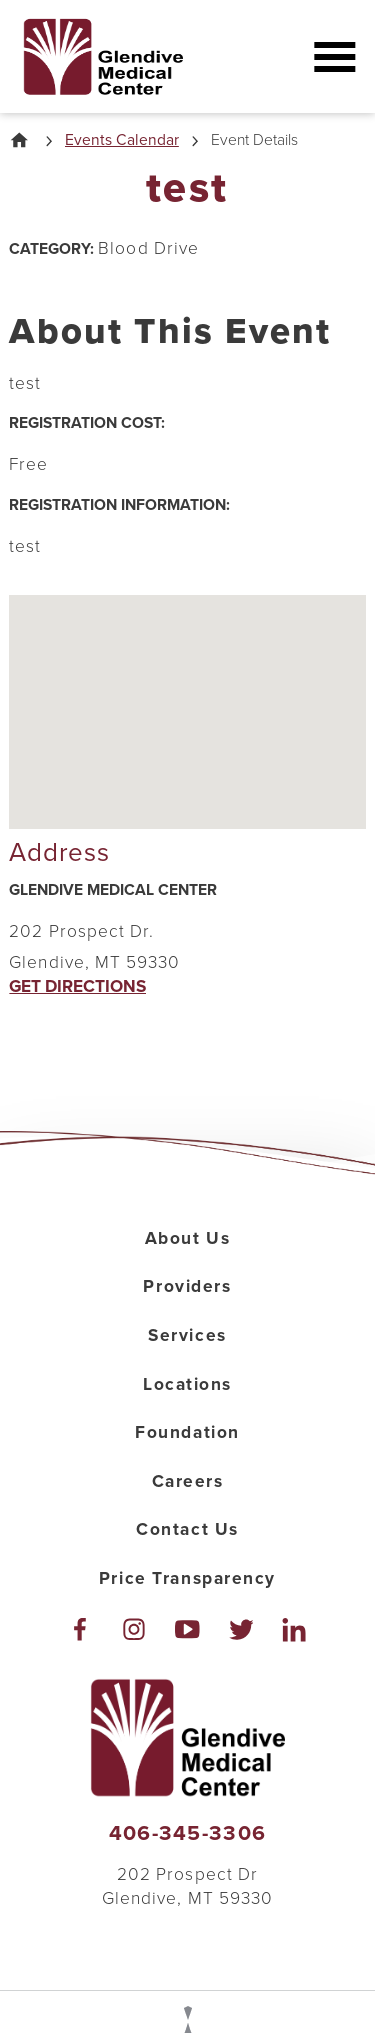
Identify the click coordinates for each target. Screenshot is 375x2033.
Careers (188, 1481)
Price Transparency (187, 1578)
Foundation (187, 1432)
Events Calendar (122, 141)
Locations (187, 1384)
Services (187, 1335)
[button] (334, 56)
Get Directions (77, 986)
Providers (187, 1286)
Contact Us (187, 1529)
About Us (188, 1238)
